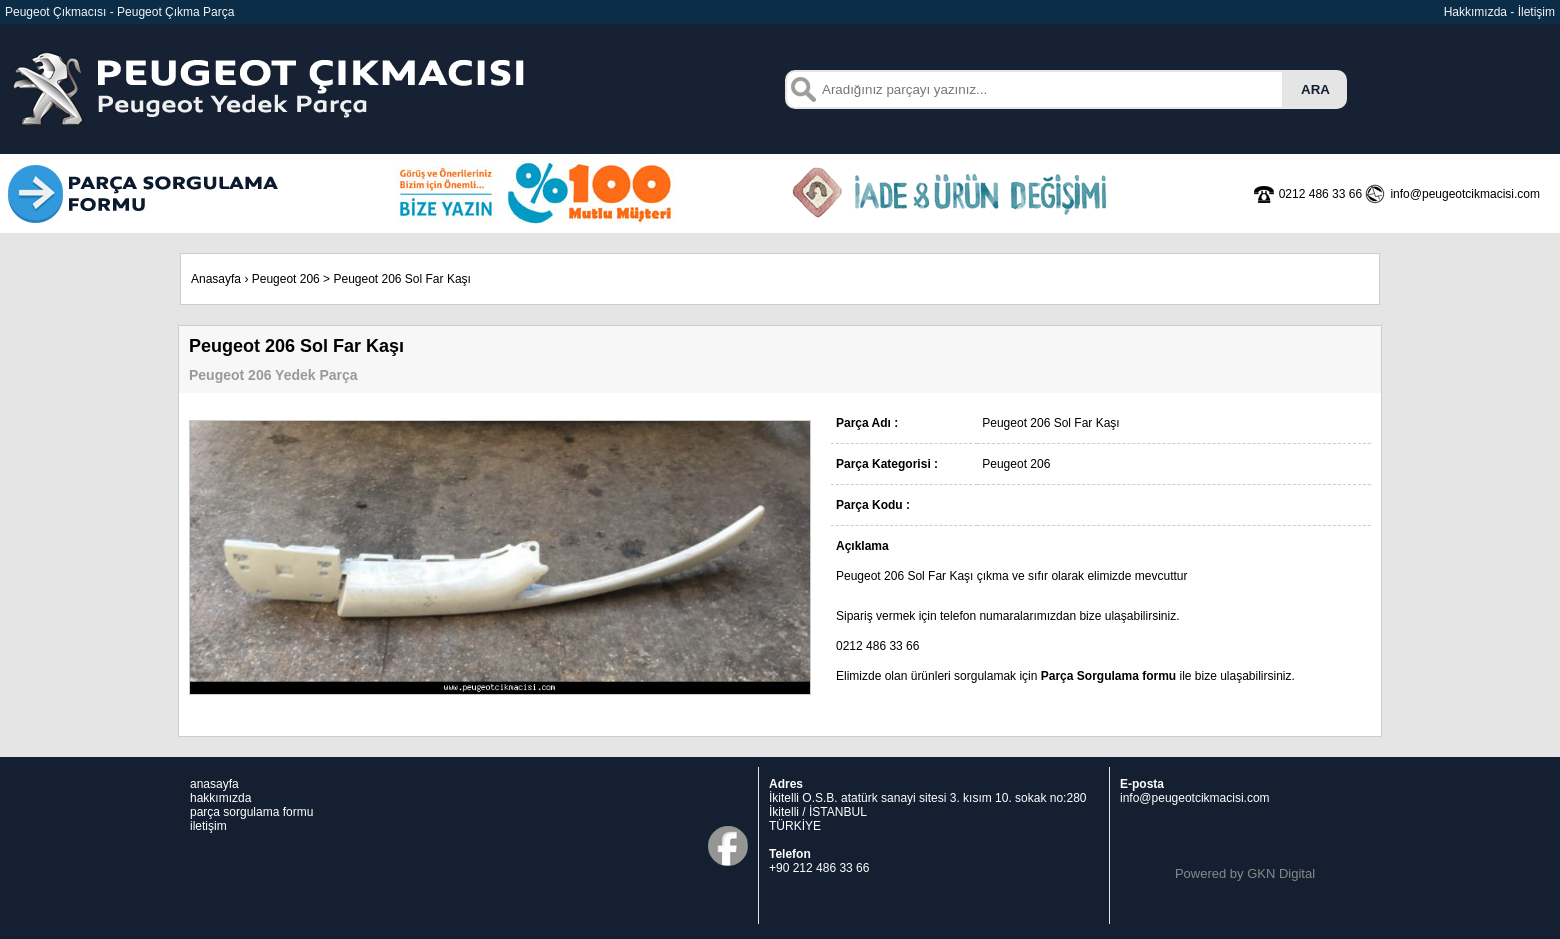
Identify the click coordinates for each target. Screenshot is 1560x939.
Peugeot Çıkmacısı (55, 12)
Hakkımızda (1475, 12)
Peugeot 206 (286, 279)
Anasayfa (216, 279)
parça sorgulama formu (251, 812)
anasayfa (214, 784)
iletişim (208, 826)
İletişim (1536, 12)
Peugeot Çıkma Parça (175, 12)
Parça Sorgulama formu (1108, 676)
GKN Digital (1281, 873)
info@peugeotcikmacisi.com (1195, 798)
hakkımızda (220, 798)
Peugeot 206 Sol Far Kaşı (401, 279)
